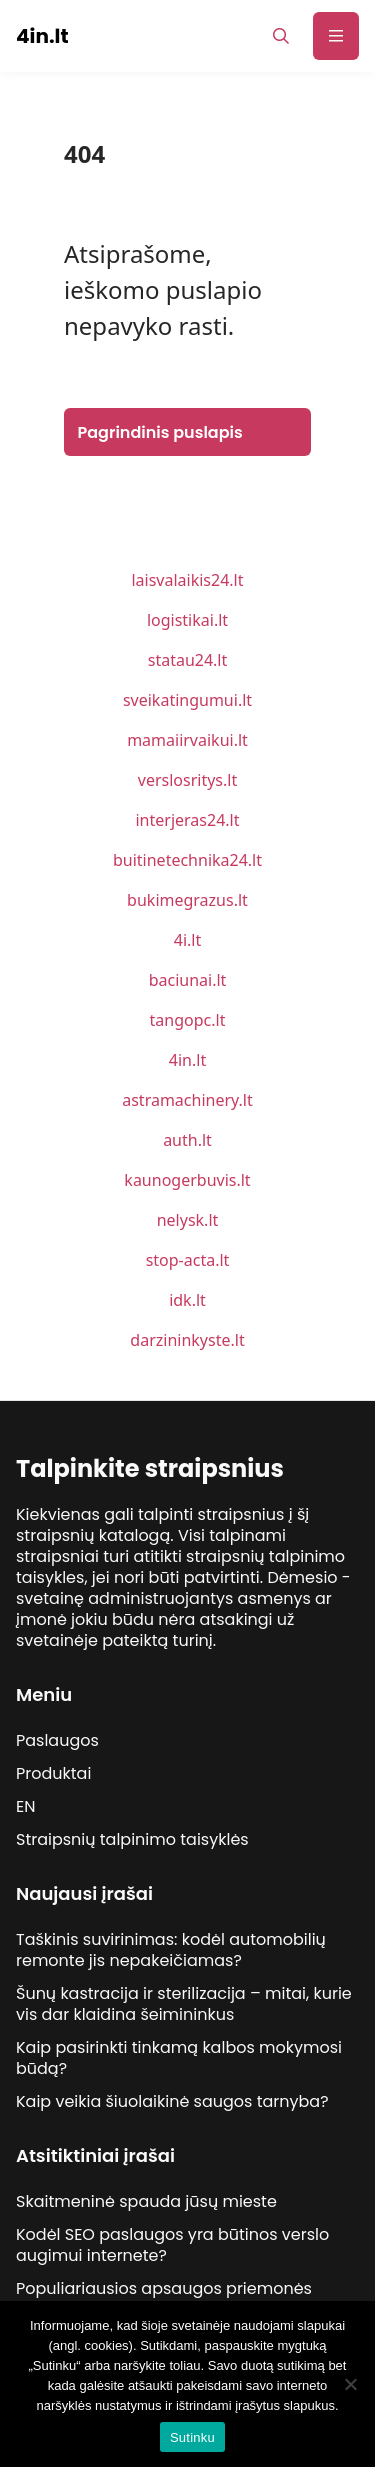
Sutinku (192, 2437)
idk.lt (187, 1300)
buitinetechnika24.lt (187, 860)
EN (25, 1806)
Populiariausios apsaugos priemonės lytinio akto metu (164, 2299)
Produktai (53, 1773)
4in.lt (187, 1060)
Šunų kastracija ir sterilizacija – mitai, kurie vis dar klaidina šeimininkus (184, 2004)
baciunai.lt (188, 980)
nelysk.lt (188, 1220)
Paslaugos (57, 1740)
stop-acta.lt (188, 1260)
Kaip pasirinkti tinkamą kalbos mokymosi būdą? (179, 2058)
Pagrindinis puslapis (160, 432)
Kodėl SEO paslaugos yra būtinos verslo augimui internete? (172, 2245)
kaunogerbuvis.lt (187, 1180)
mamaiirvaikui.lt (187, 740)
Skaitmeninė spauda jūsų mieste (146, 2201)
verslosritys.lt (187, 780)
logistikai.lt (187, 620)
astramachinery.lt (187, 1100)
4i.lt (187, 940)
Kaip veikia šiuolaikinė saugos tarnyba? (172, 2101)
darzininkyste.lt (187, 1340)
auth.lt (187, 1140)
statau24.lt (188, 660)
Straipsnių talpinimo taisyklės (132, 1839)
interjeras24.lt (187, 820)
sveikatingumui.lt (187, 700)
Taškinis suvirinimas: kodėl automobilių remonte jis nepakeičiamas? (171, 1950)
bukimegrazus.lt (187, 900)
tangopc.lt (188, 1020)
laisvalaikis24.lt (187, 580)
